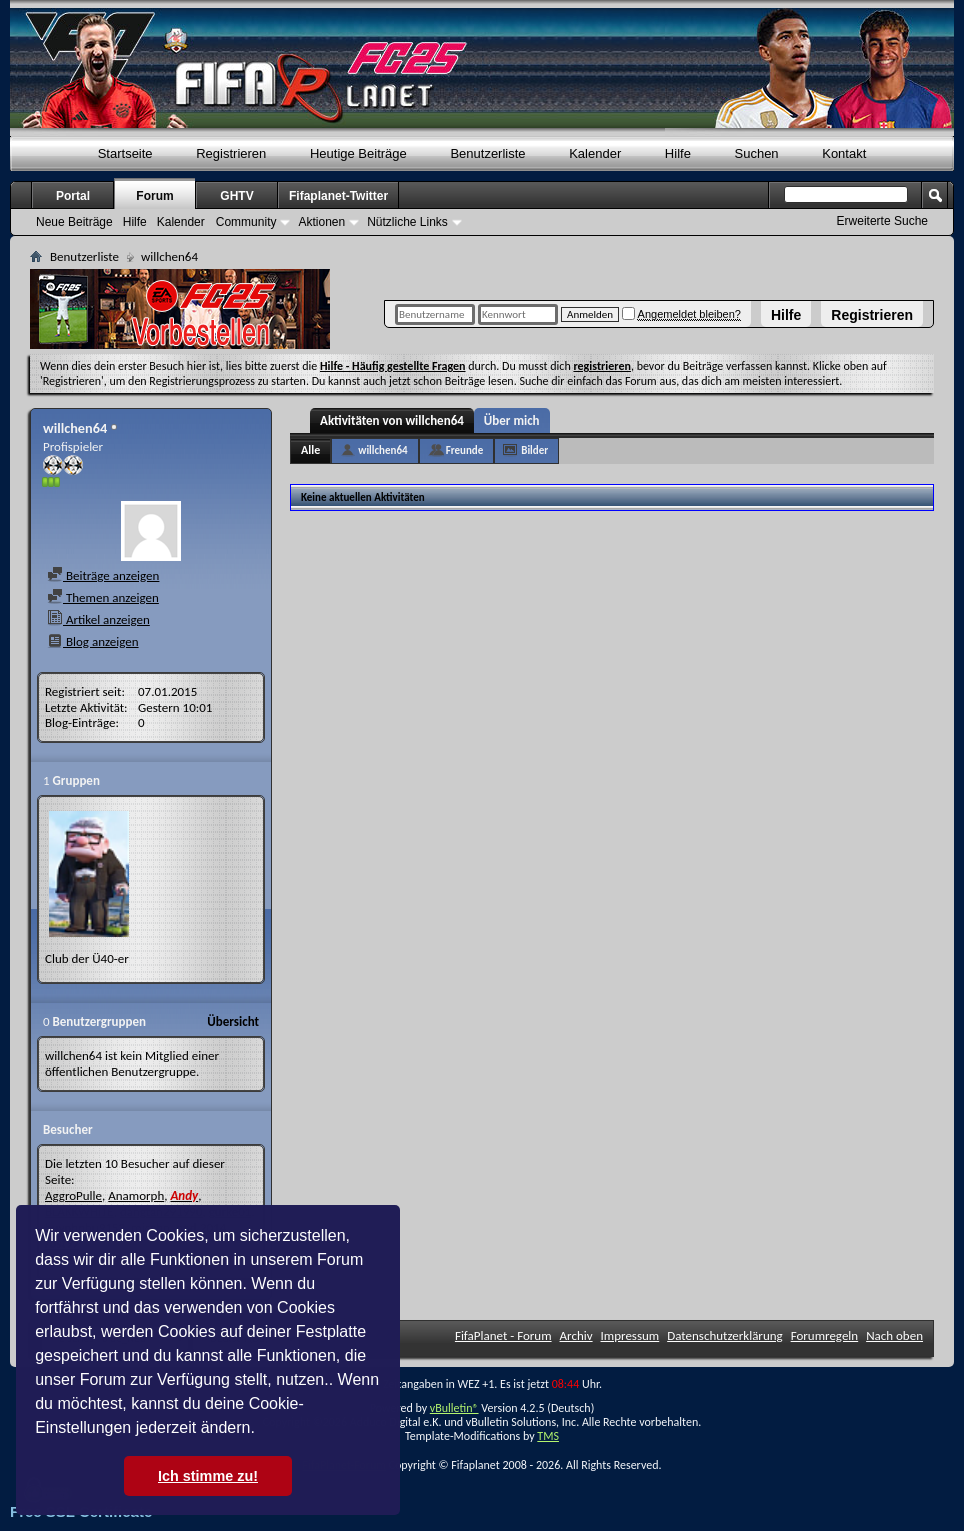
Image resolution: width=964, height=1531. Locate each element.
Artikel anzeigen (98, 619)
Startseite (125, 153)
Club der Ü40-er (87, 958)
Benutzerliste (487, 153)
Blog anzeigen (93, 641)
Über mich (512, 420)
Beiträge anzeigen (103, 575)
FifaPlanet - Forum (503, 1335)
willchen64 (382, 450)
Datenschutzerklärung (725, 1335)
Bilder (534, 450)
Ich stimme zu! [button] (208, 1476)
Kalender (595, 153)
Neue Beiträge (74, 222)
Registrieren (872, 315)
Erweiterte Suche (882, 221)
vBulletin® (454, 1408)
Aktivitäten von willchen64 (392, 420)
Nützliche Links (407, 222)
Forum (154, 196)
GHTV (236, 196)
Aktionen (321, 222)
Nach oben (894, 1335)
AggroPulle (73, 1195)
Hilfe (786, 315)
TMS (548, 1436)
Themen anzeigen (103, 597)
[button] (262, 1430)
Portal (73, 196)
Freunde (465, 450)
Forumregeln (825, 1335)
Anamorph (136, 1195)
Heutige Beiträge (358, 153)
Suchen (757, 153)
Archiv (576, 1335)
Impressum (630, 1335)
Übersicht (233, 1021)
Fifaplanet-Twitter (338, 196)
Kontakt (844, 153)
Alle (310, 450)
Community (246, 222)
